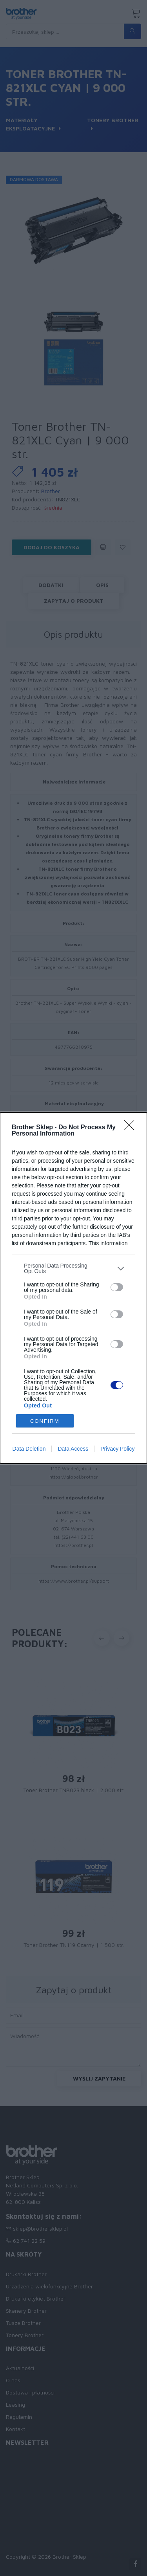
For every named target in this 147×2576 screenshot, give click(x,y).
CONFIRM (45, 1421)
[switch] (117, 1287)
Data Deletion (29, 1449)
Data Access (73, 1449)
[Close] (131, 1127)
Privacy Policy (117, 1449)
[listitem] (73, 1268)
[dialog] (73, 1288)
